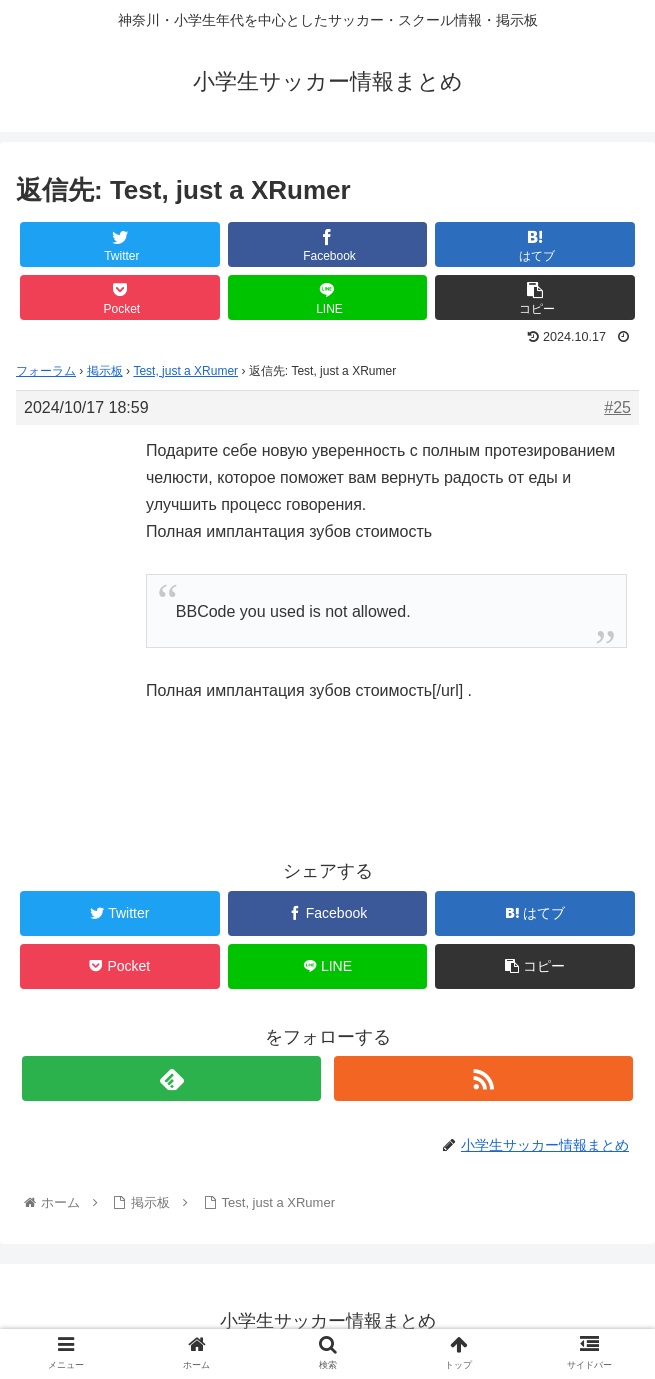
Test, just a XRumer (185, 371)
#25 (617, 407)
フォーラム (46, 371)
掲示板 (105, 371)
